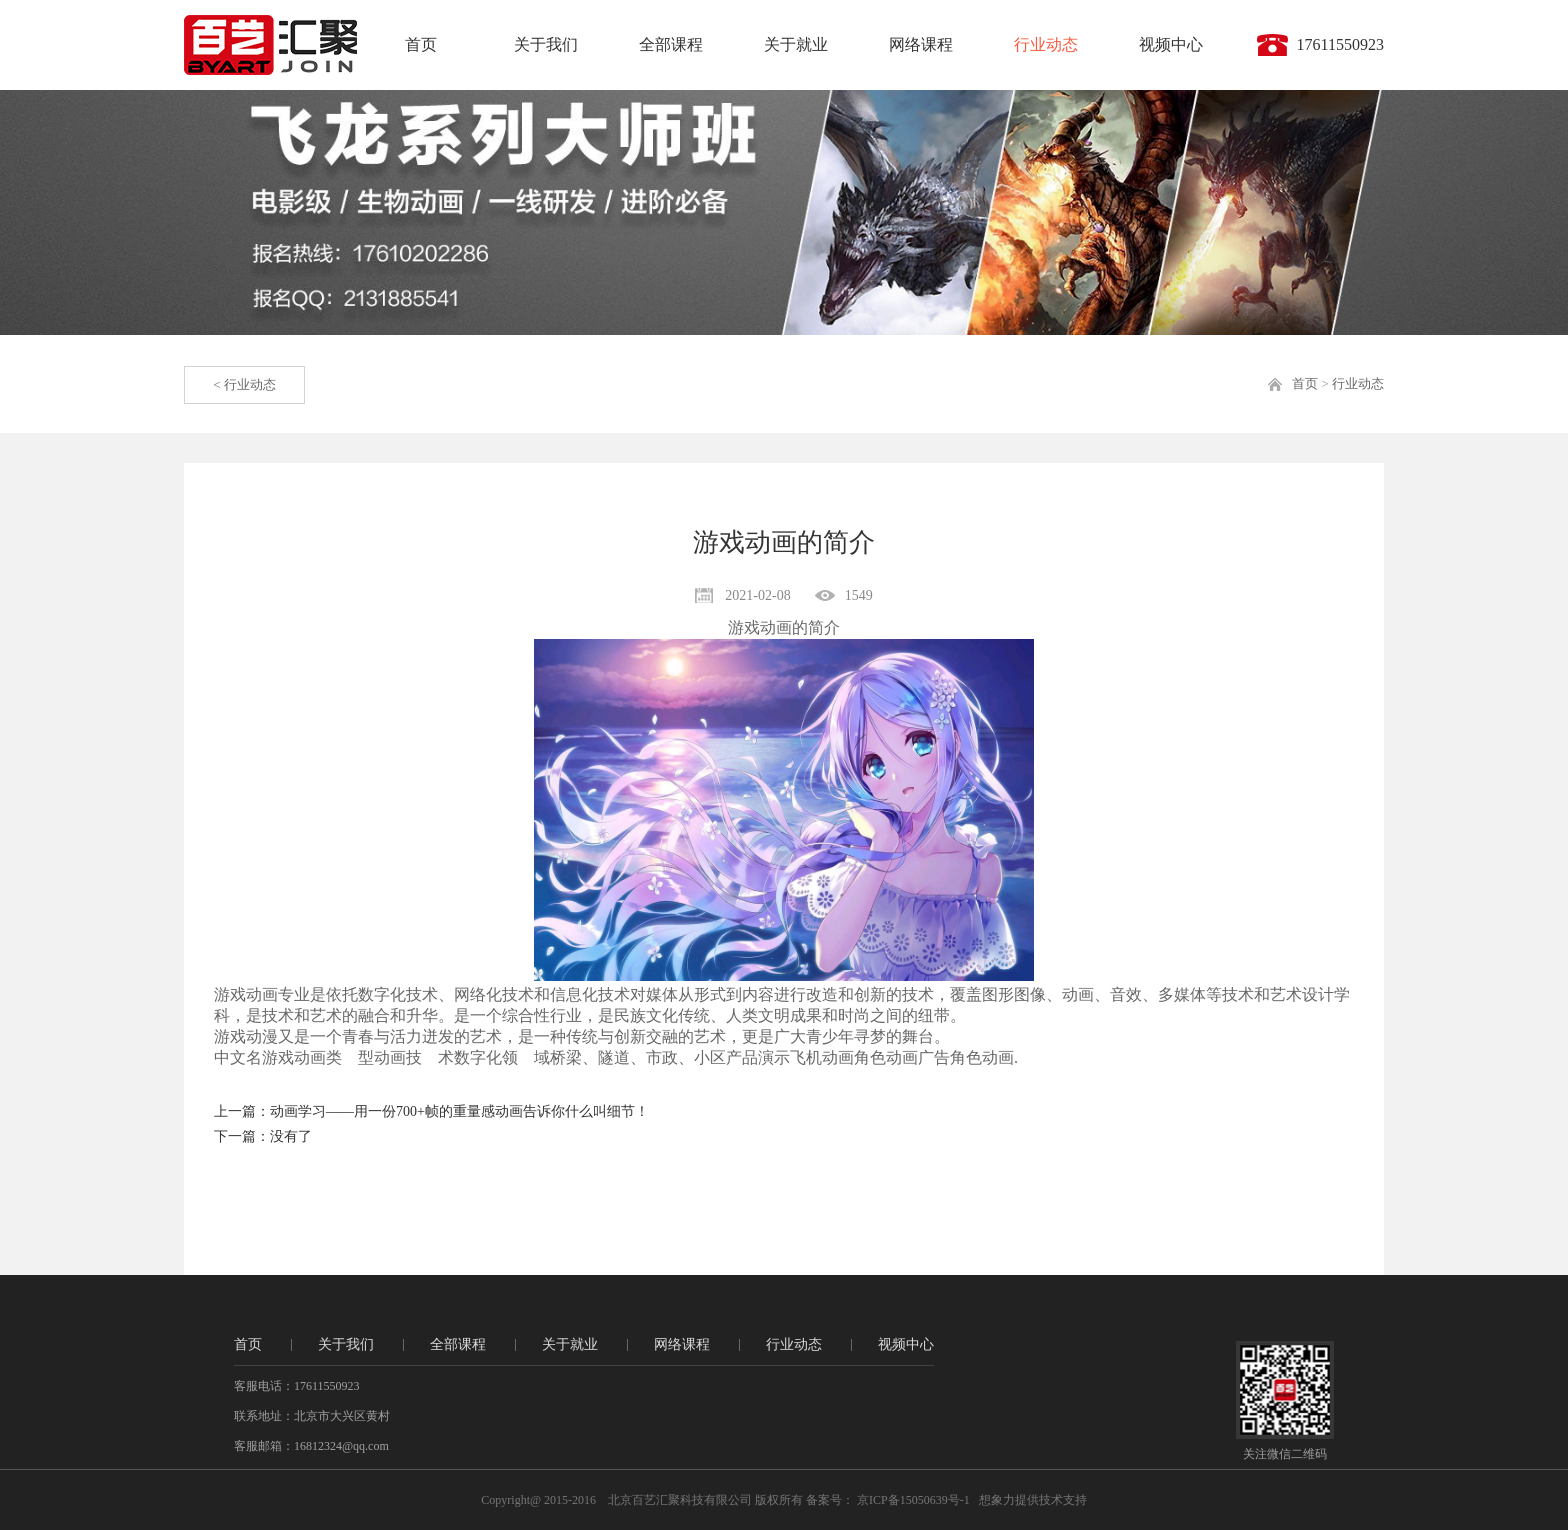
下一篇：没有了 (263, 1136)
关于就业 (796, 44)
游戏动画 (760, 627)
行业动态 (1046, 44)
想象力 (997, 1500)
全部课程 (671, 44)
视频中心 (1171, 44)
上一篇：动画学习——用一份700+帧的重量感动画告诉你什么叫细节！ (431, 1111)
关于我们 (546, 44)
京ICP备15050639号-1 (912, 1500)
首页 (421, 44)
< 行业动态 (244, 384)
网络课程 (921, 44)
